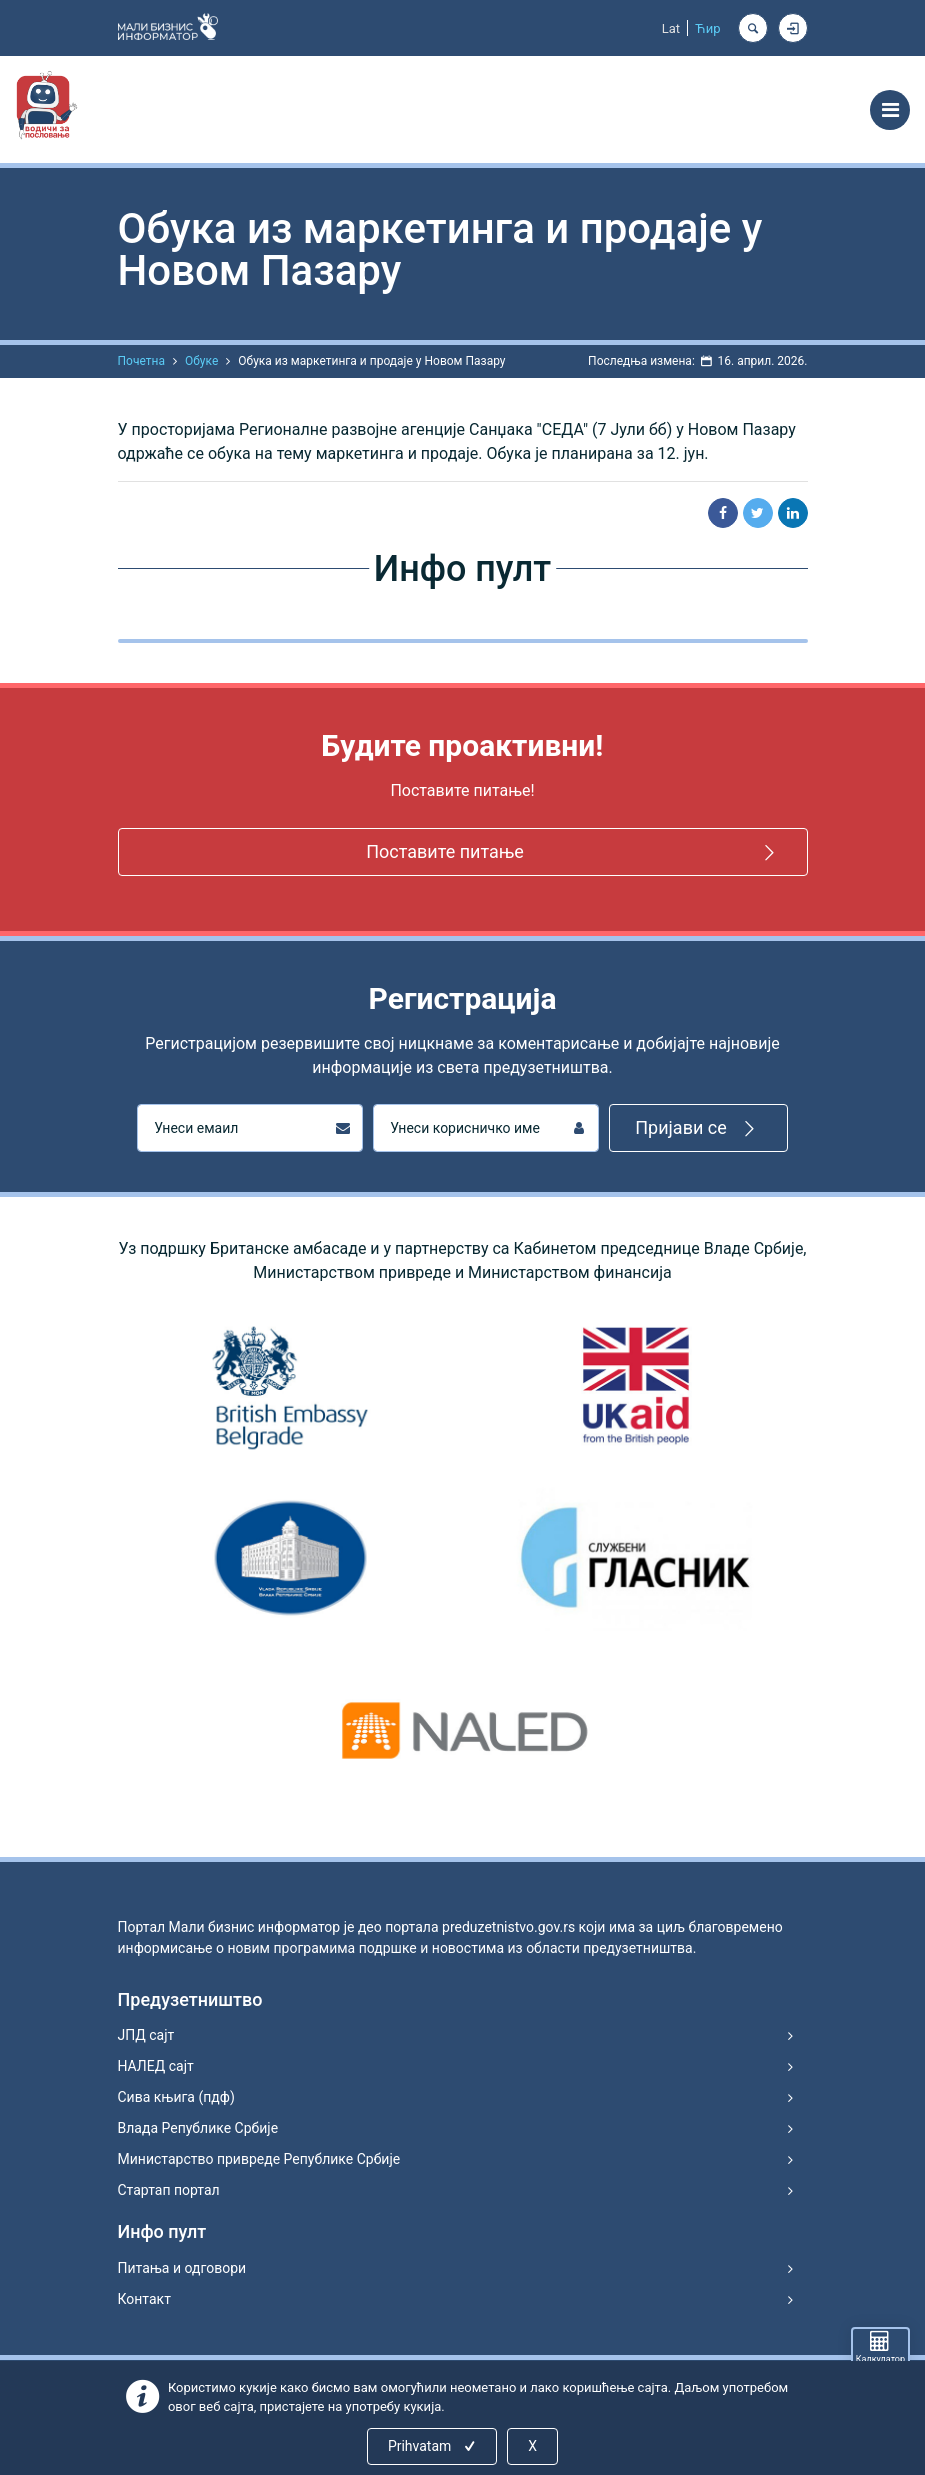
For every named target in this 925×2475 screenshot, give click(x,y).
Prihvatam (433, 2446)
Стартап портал (169, 2190)
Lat (671, 28)
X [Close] (532, 2446)
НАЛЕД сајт (156, 2066)
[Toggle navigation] (890, 110)
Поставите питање (573, 852)
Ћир (707, 28)
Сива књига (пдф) (176, 2097)
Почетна (141, 361)
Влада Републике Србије (198, 2128)
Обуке (201, 361)
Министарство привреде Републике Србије (259, 2159)
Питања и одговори (182, 2268)
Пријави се (698, 1128)
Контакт (144, 2299)
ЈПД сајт (146, 2035)
